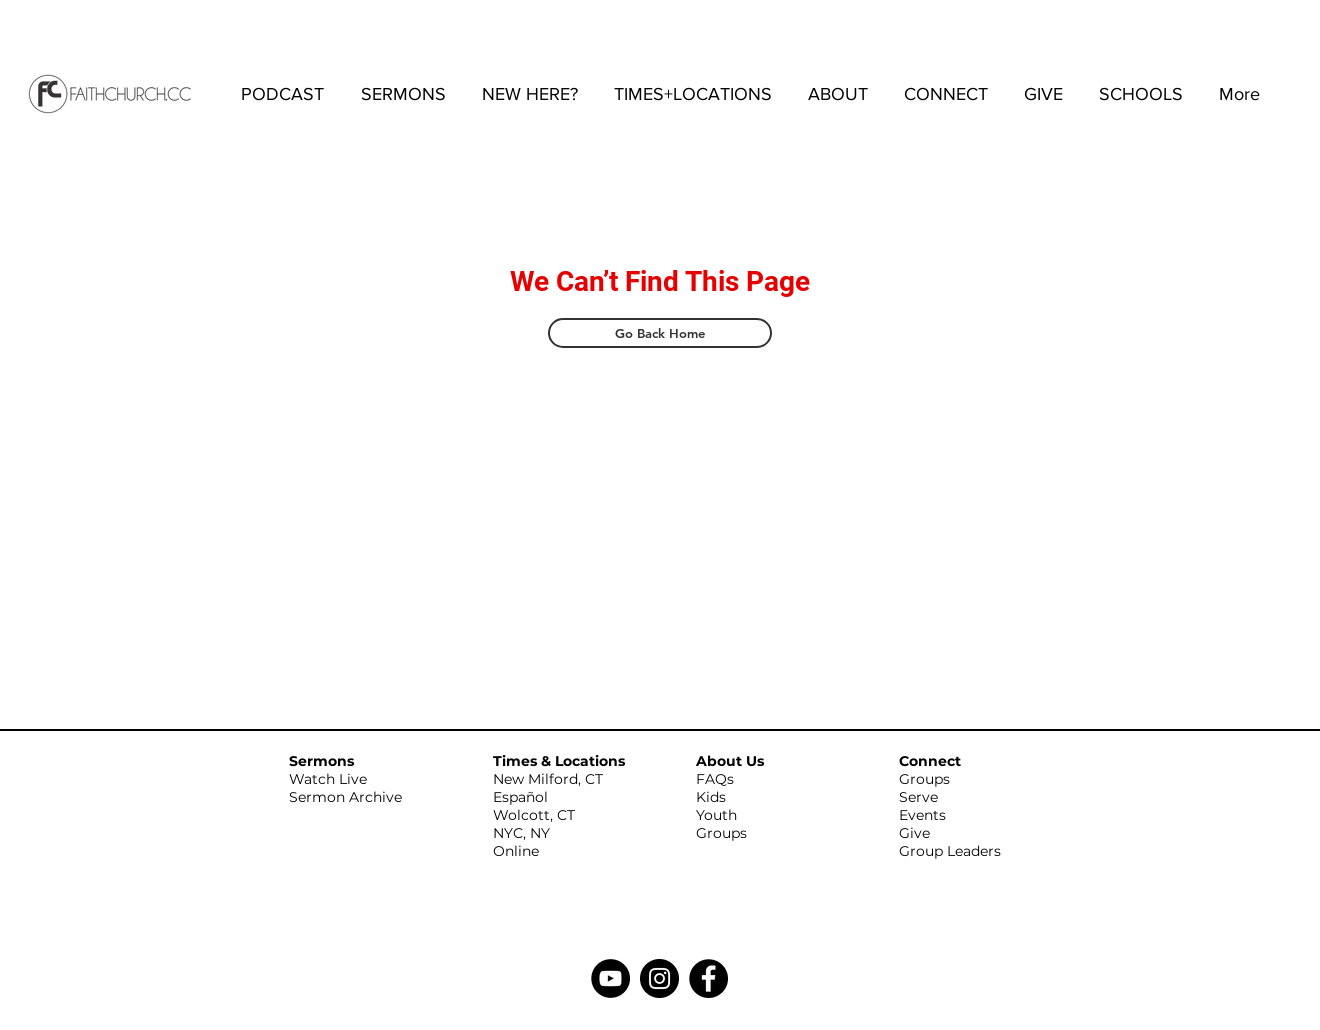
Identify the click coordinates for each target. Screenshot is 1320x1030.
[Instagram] (659, 978)
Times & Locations (559, 761)
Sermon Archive (345, 797)
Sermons (321, 761)
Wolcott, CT (534, 815)
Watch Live (328, 779)
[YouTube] (610, 978)
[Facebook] (708, 978)
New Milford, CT (548, 779)
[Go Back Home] (660, 333)
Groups (721, 833)
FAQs (715, 779)
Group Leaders (950, 851)
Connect (930, 761)
